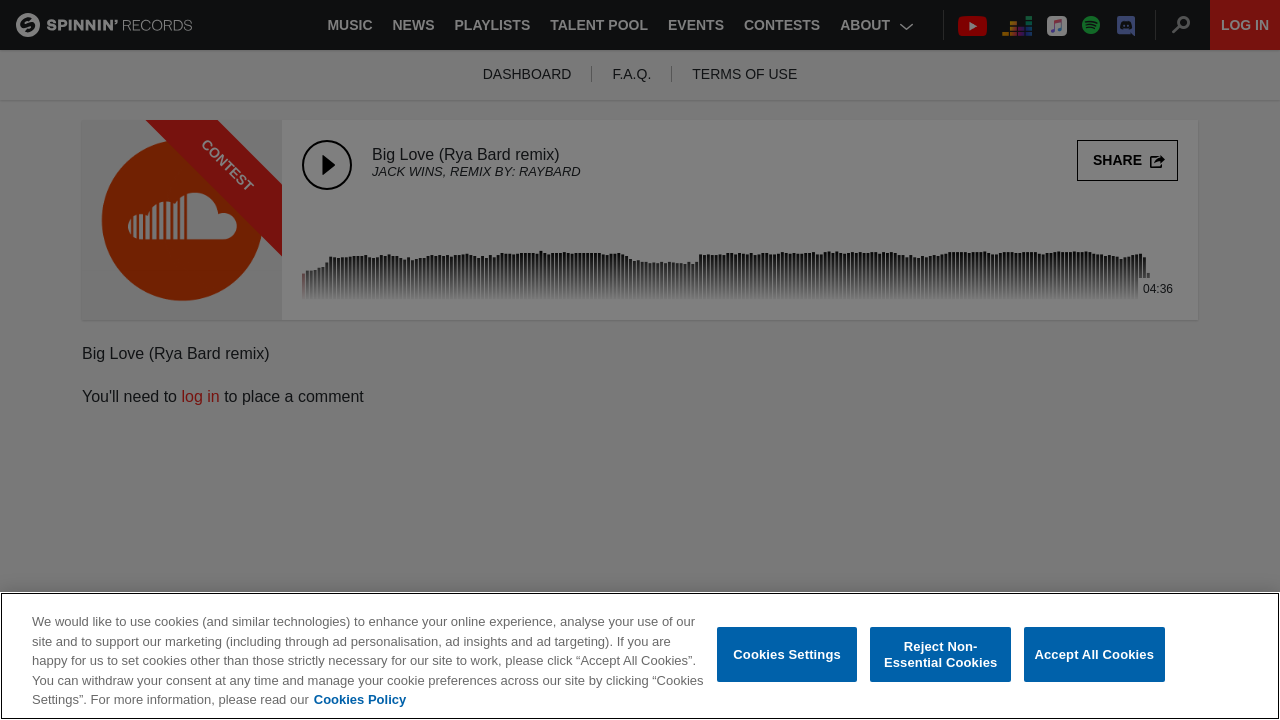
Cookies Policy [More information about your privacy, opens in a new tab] (360, 700)
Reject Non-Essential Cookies (940, 655)
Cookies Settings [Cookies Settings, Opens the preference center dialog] (787, 655)
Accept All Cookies (1094, 655)
